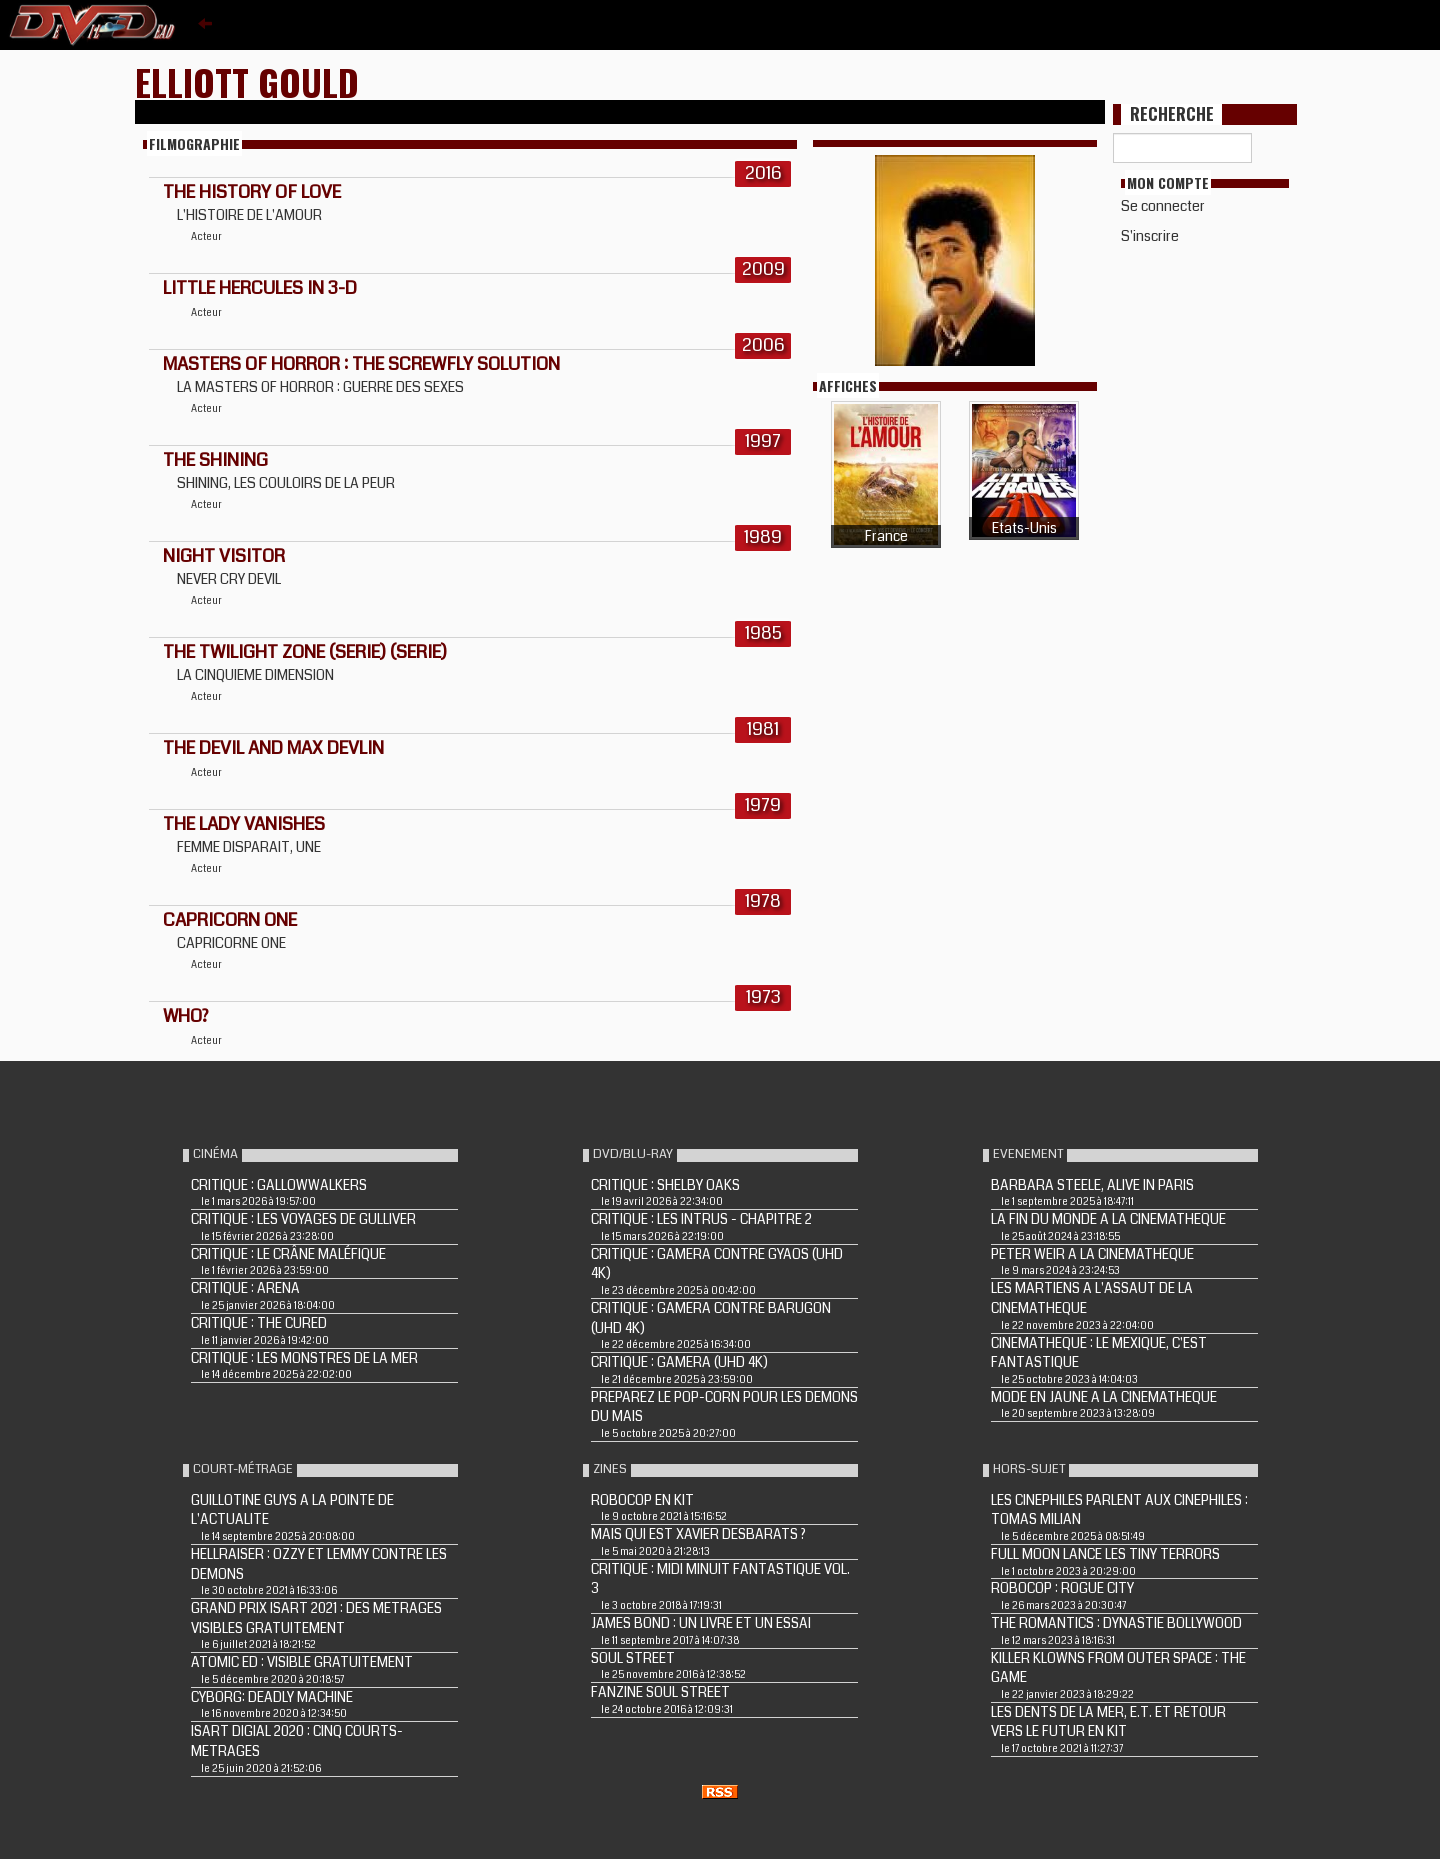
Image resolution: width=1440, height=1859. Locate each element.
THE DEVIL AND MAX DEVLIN (273, 748)
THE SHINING (215, 460)
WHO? (185, 1016)
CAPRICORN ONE (230, 920)
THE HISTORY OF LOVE (252, 192)
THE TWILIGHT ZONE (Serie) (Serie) (305, 652)
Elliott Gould (247, 81)
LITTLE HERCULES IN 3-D (260, 288)
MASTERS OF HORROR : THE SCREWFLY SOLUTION (361, 364)
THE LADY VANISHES (244, 824)
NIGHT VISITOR (224, 556)
